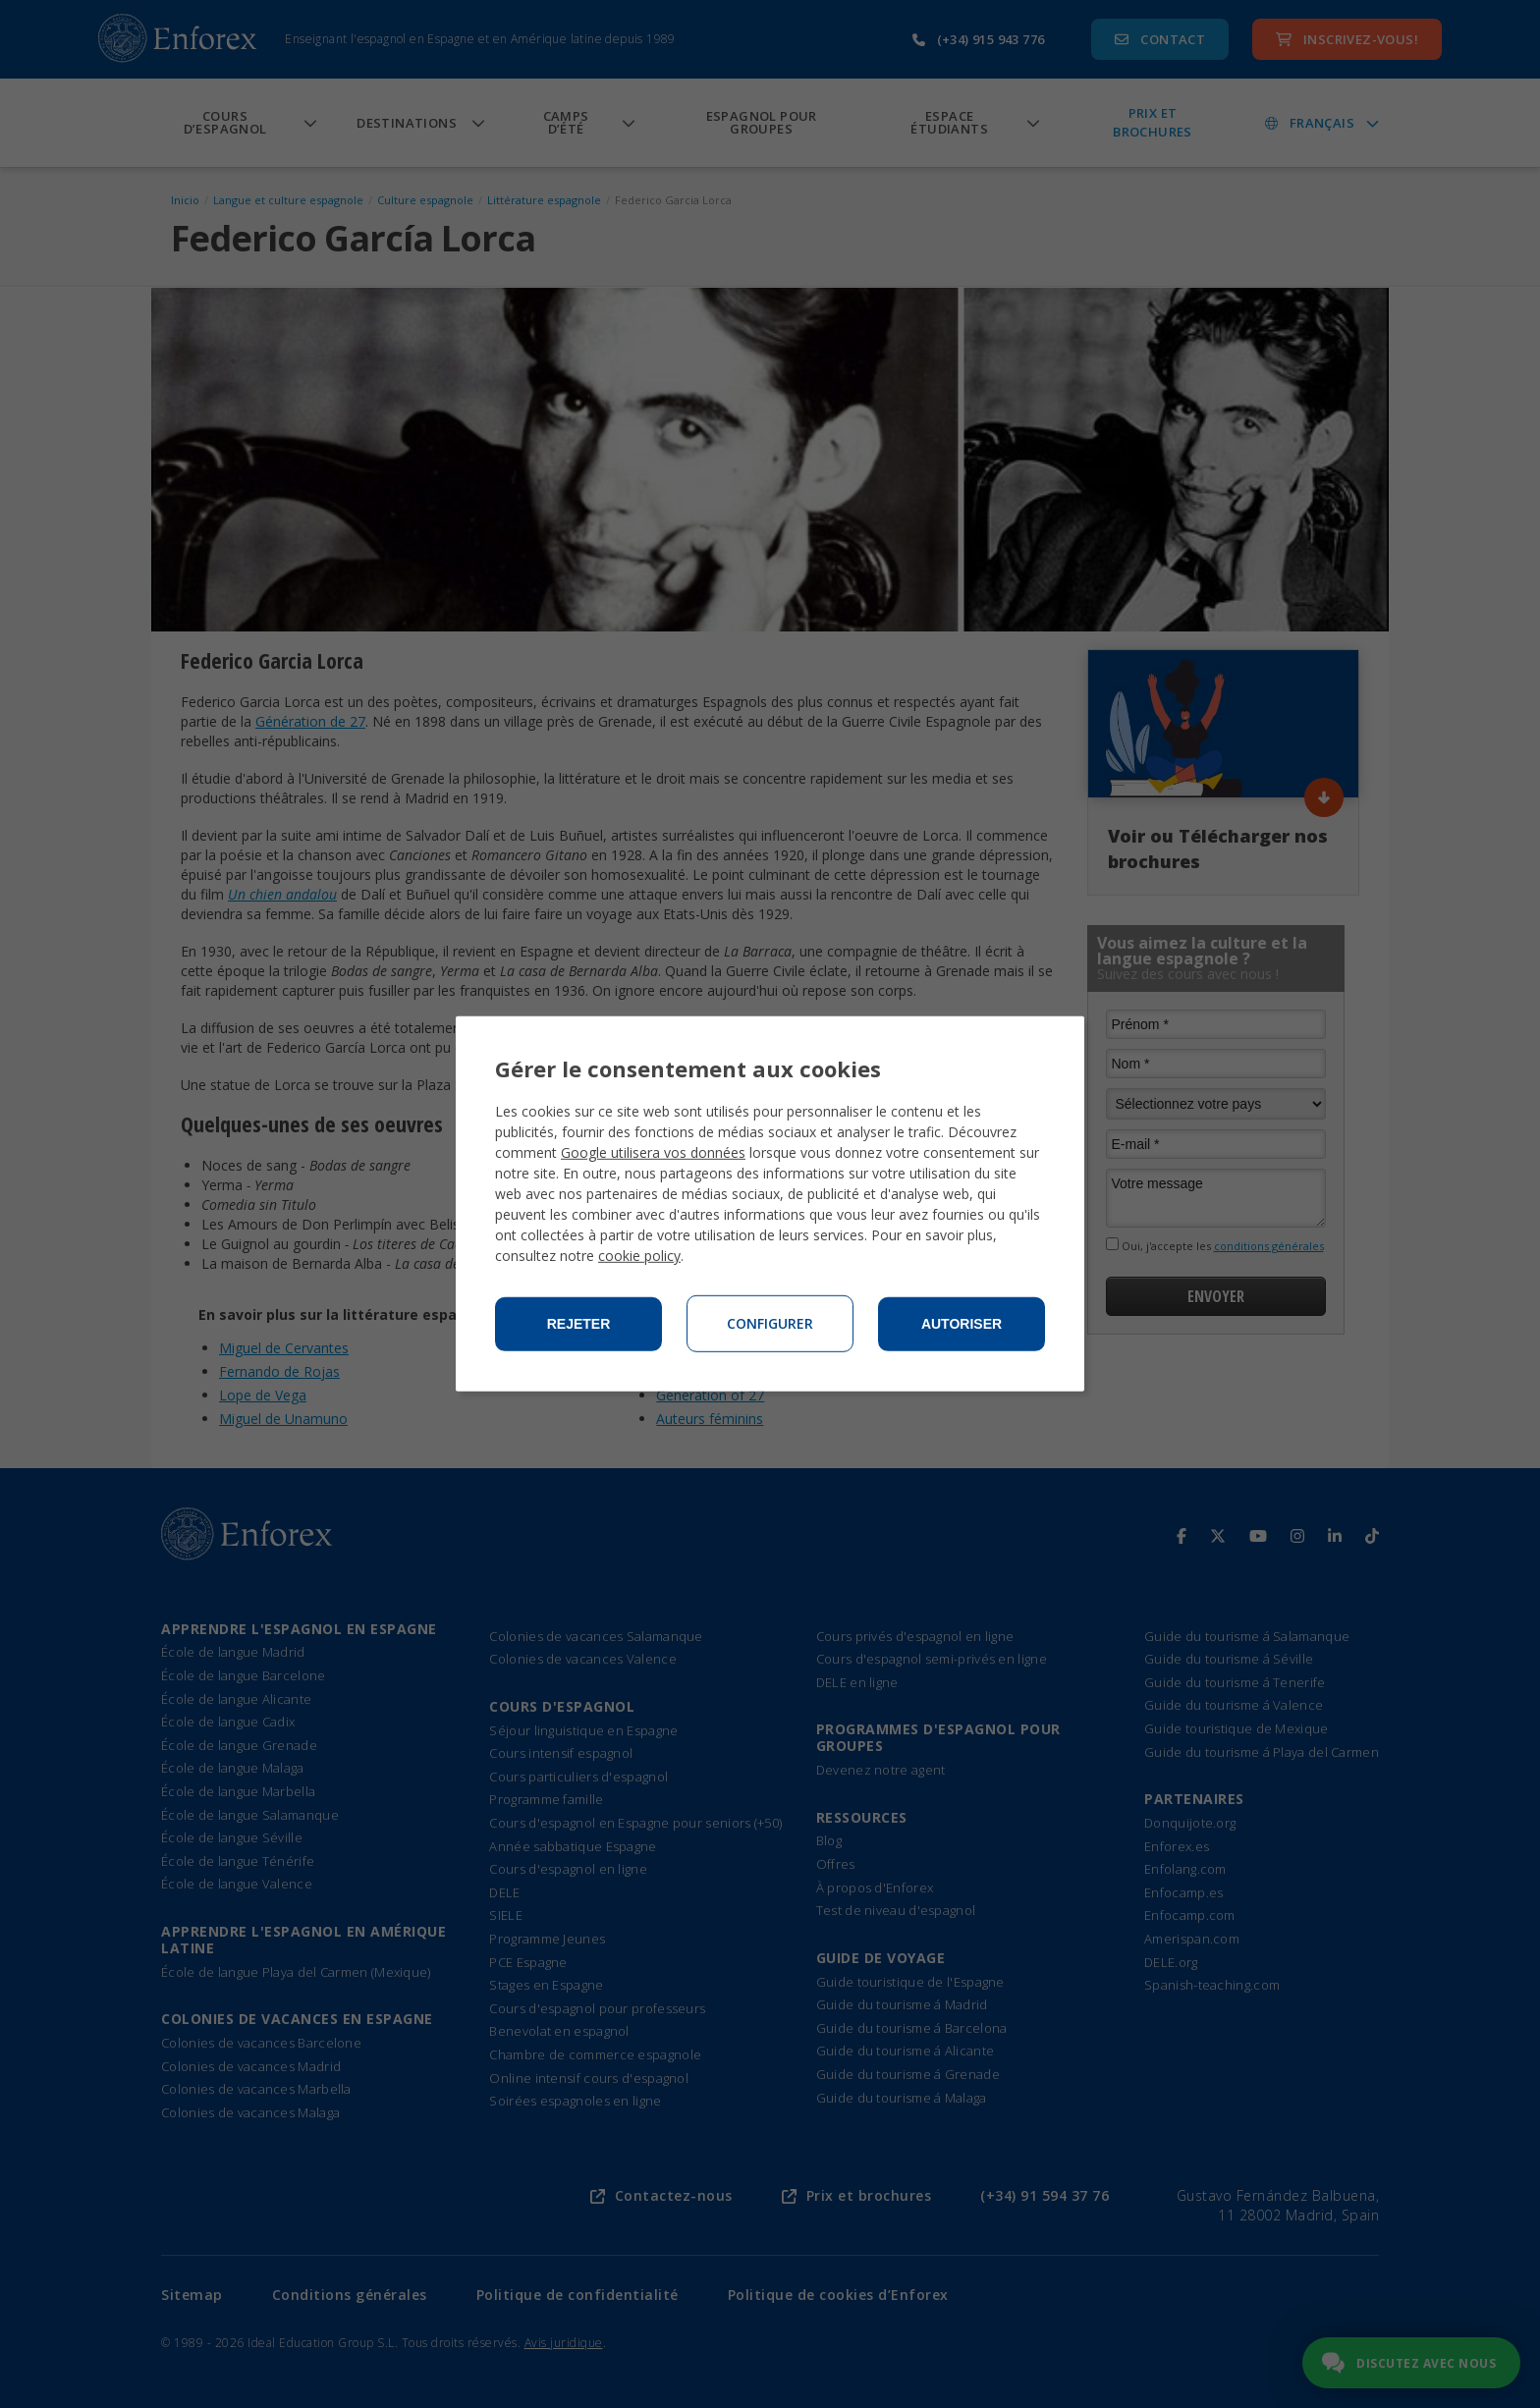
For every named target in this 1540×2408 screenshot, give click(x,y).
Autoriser (961, 1324)
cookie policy (639, 1255)
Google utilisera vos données (653, 1152)
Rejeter (579, 1324)
